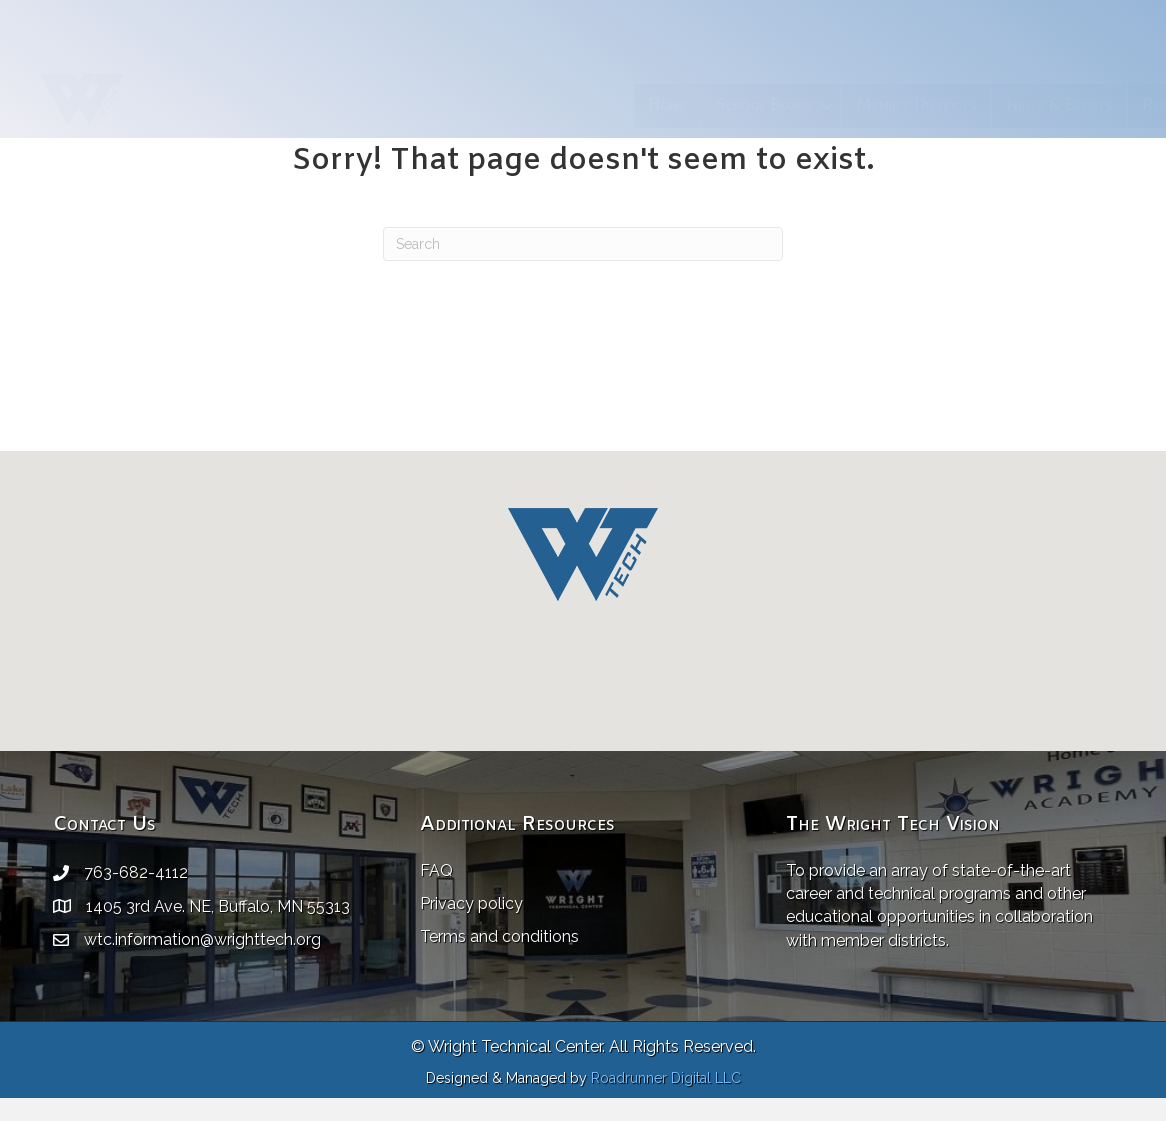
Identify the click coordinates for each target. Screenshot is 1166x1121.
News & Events (833, 105)
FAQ (436, 870)
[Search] (583, 244)
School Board (538, 105)
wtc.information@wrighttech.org (202, 939)
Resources (951, 105)
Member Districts (690, 105)
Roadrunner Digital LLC (666, 1078)
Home (441, 105)
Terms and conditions (499, 936)
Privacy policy (471, 903)
